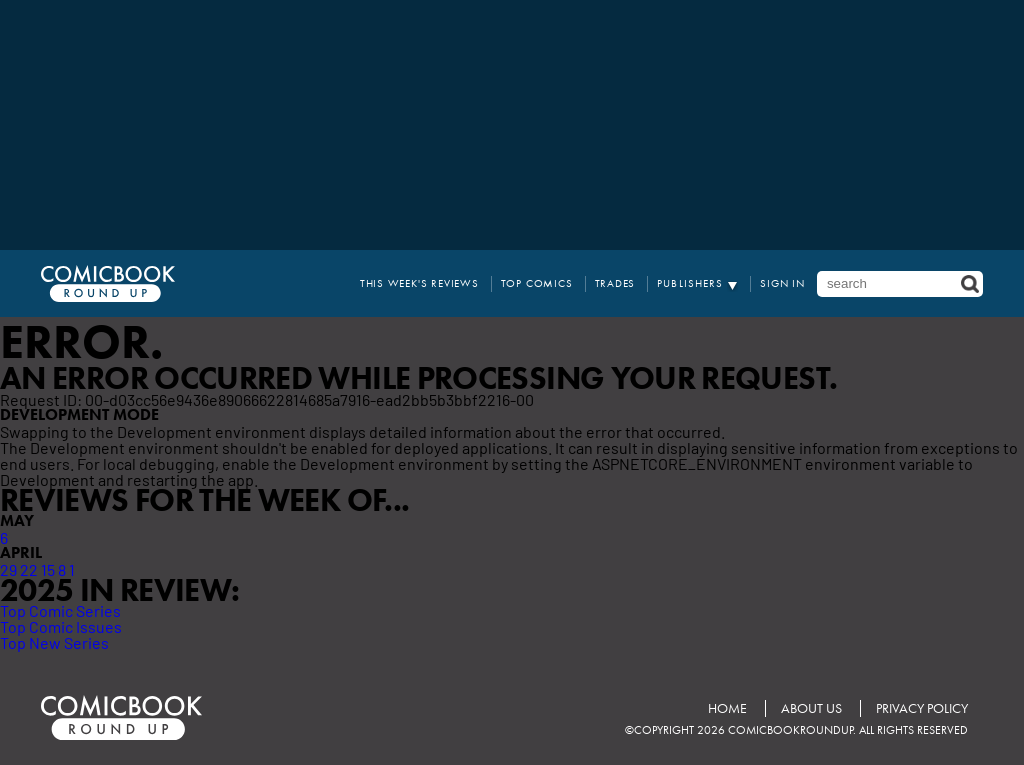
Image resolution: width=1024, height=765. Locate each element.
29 (8, 569)
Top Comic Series (60, 610)
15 (48, 569)
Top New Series (54, 642)
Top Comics (537, 283)
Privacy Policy (922, 708)
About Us (811, 708)
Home (727, 708)
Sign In (782, 283)
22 (29, 569)
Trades (615, 283)
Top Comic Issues (61, 626)
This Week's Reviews (419, 283)
